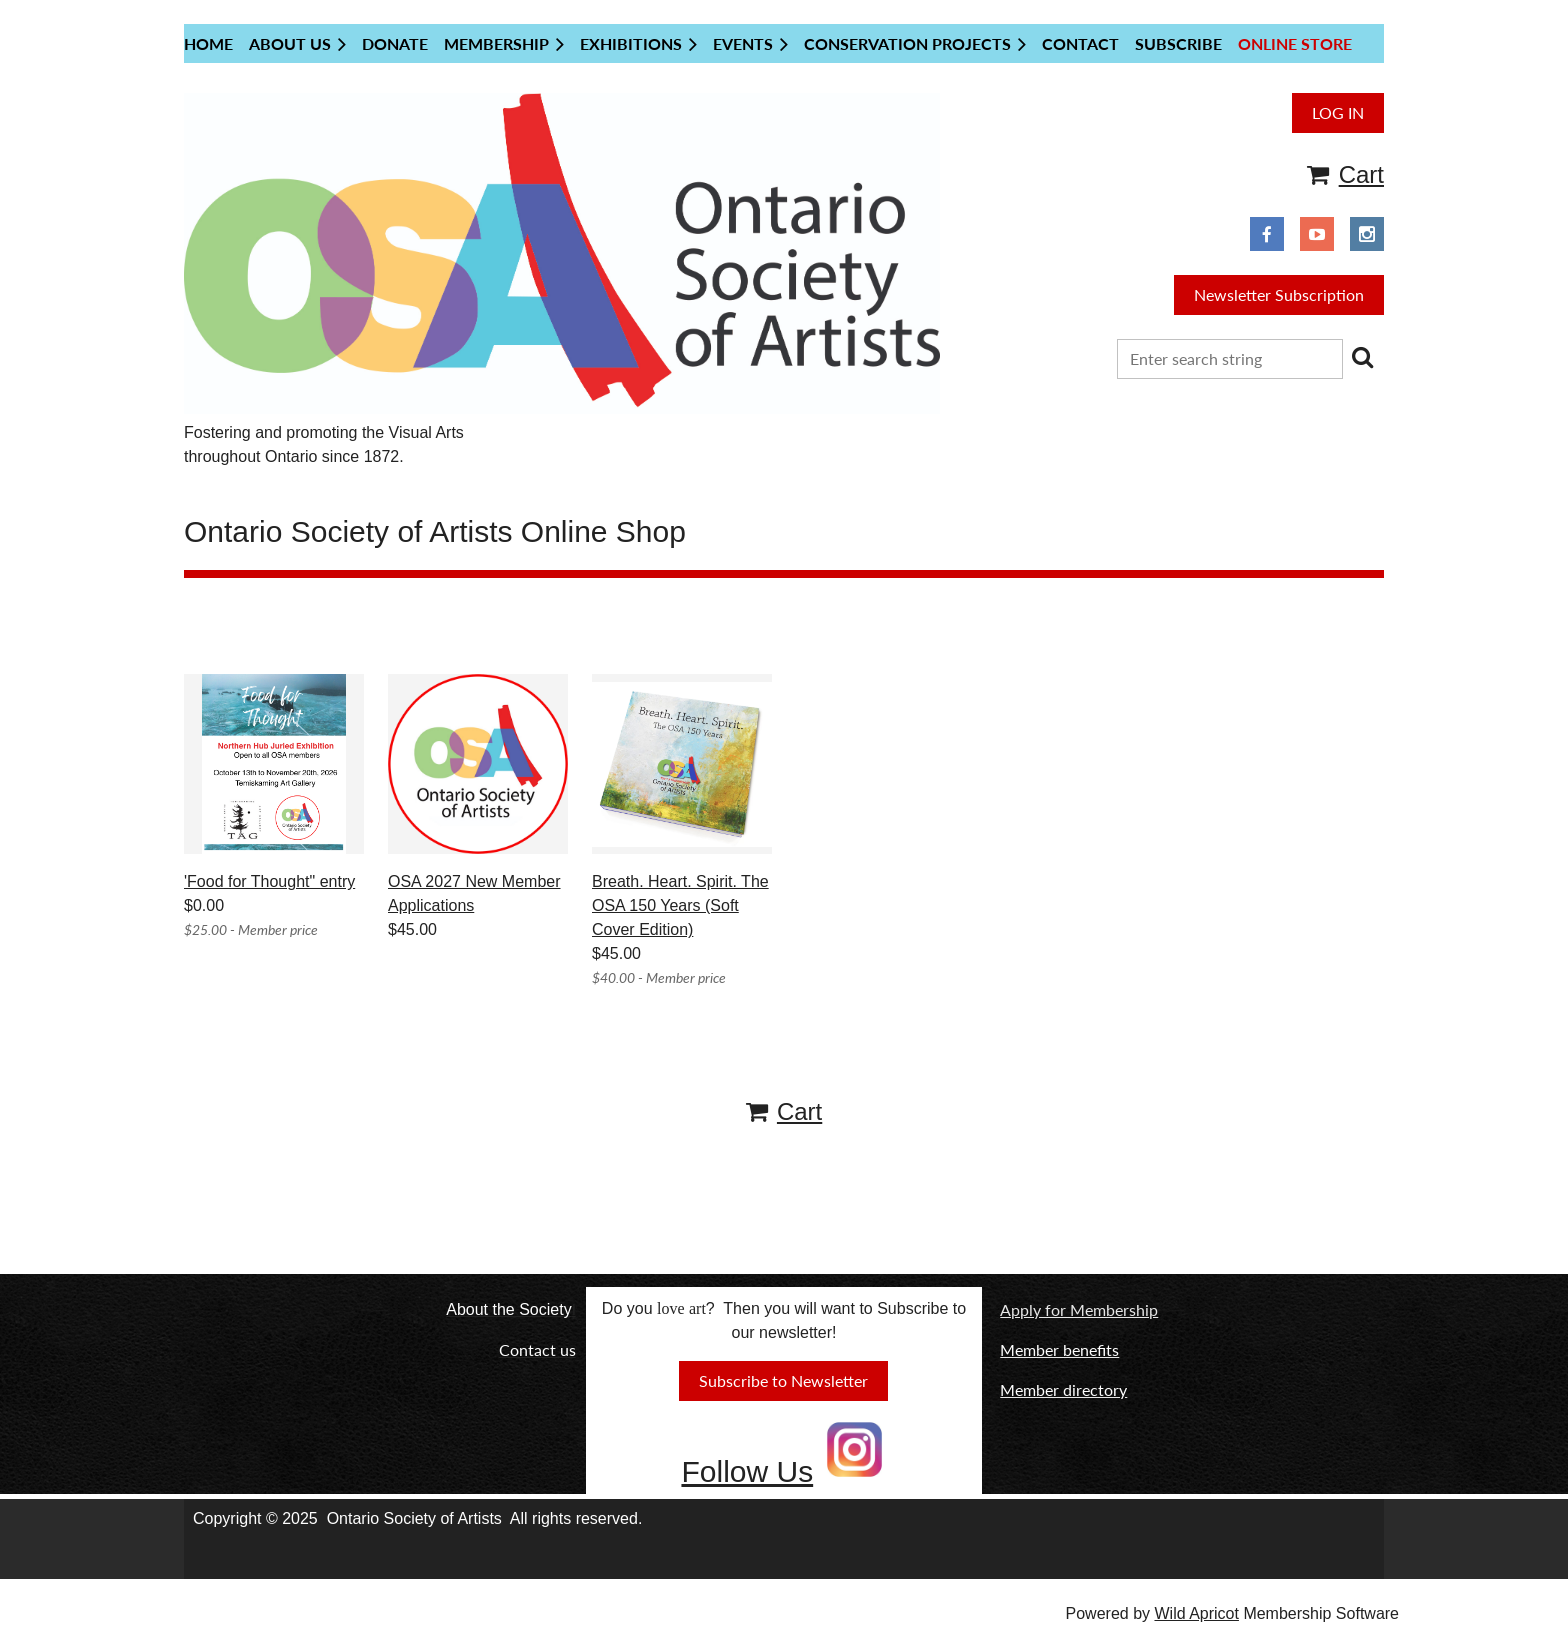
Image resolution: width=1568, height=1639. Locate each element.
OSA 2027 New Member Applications (474, 893)
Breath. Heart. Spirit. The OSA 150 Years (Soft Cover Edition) (680, 905)
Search (1362, 357)
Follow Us (747, 1471)
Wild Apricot (1196, 1613)
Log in (1338, 112)
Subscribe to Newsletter (783, 1380)
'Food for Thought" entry (269, 881)
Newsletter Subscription (1279, 294)
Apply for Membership (1079, 1309)
